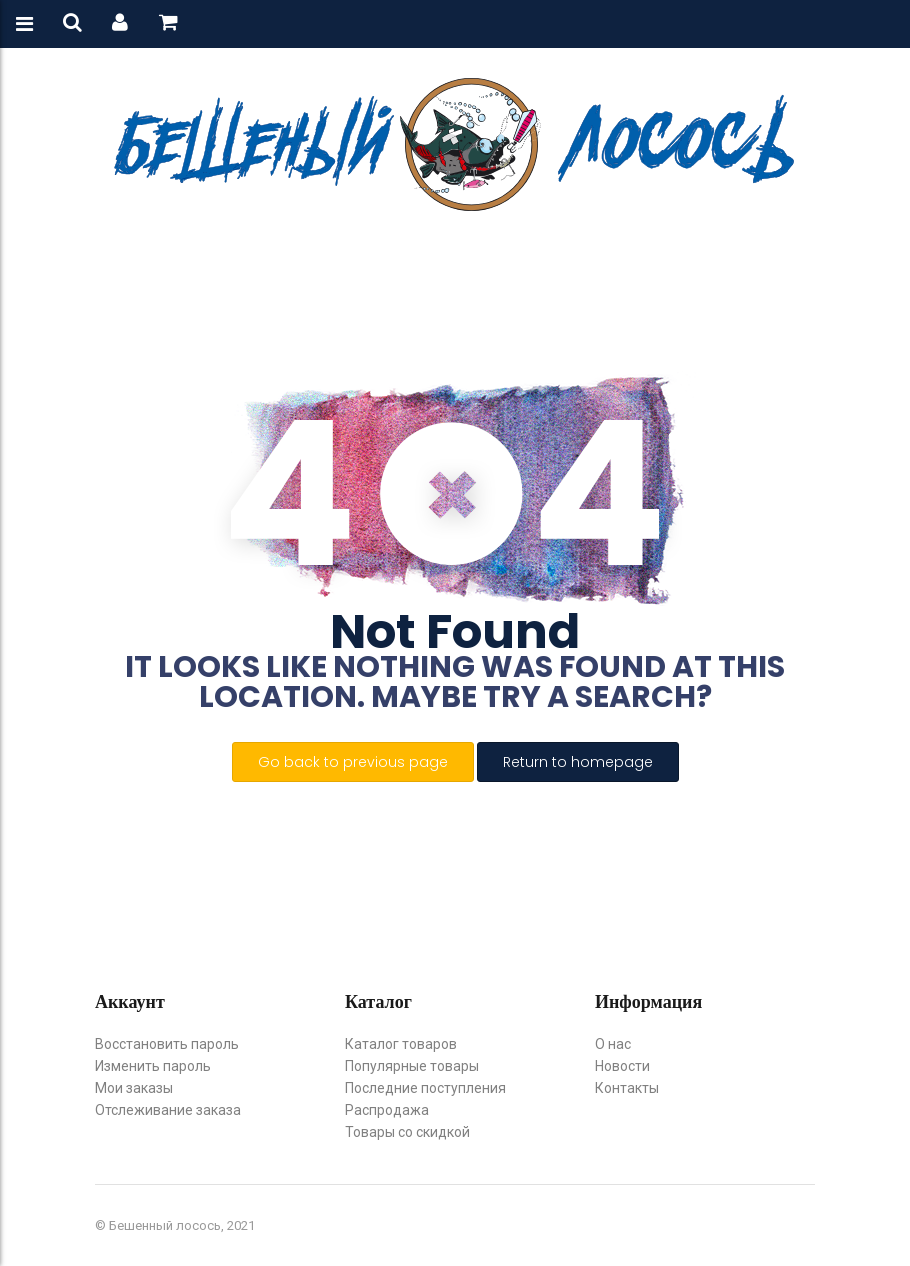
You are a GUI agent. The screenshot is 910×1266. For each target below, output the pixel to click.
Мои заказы (134, 1088)
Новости (622, 1066)
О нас (613, 1044)
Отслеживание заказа (168, 1110)
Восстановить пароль (167, 1044)
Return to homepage (578, 762)
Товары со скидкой (407, 1132)
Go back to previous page (353, 762)
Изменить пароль (153, 1066)
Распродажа (387, 1110)
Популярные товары (412, 1066)
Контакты (627, 1088)
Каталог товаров (401, 1044)
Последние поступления (425, 1088)
